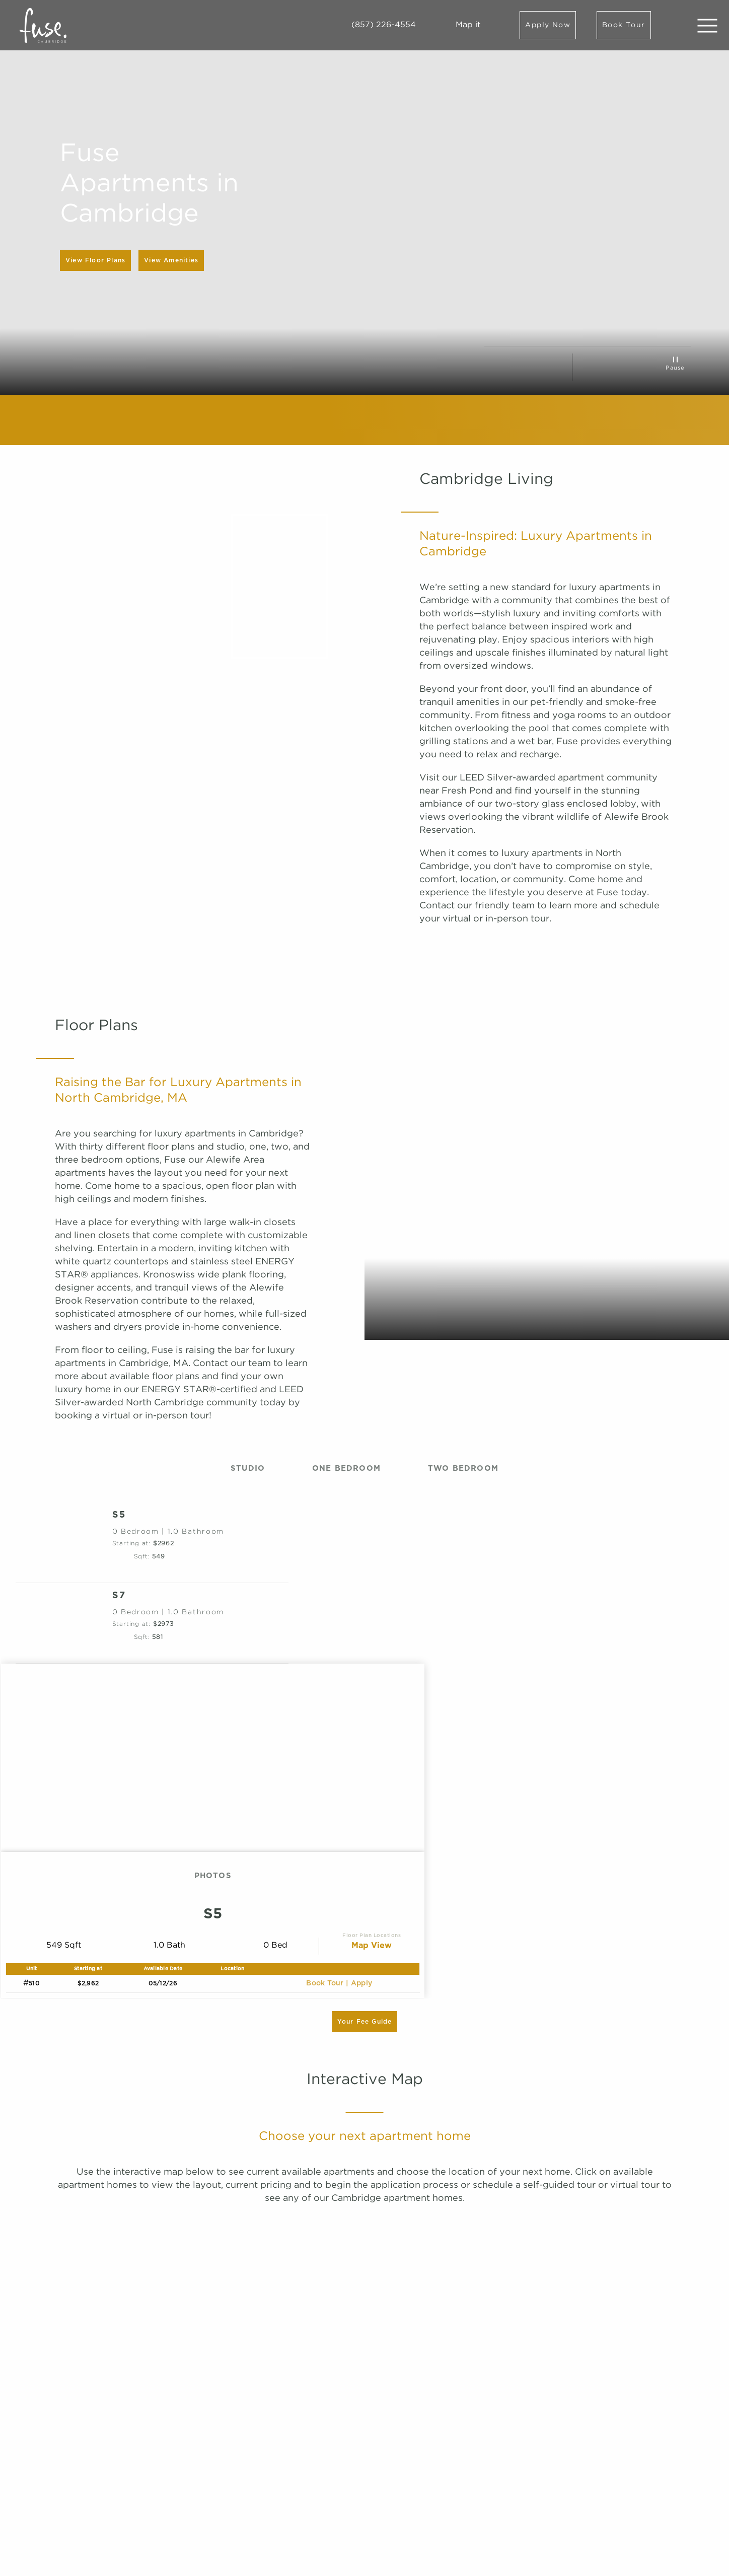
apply (362, 1983)
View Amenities (171, 260)
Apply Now (547, 25)
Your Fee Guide (364, 2022)
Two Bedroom (463, 1468)
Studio (248, 1468)
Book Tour (623, 25)
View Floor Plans (95, 260)
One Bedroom (346, 1468)
